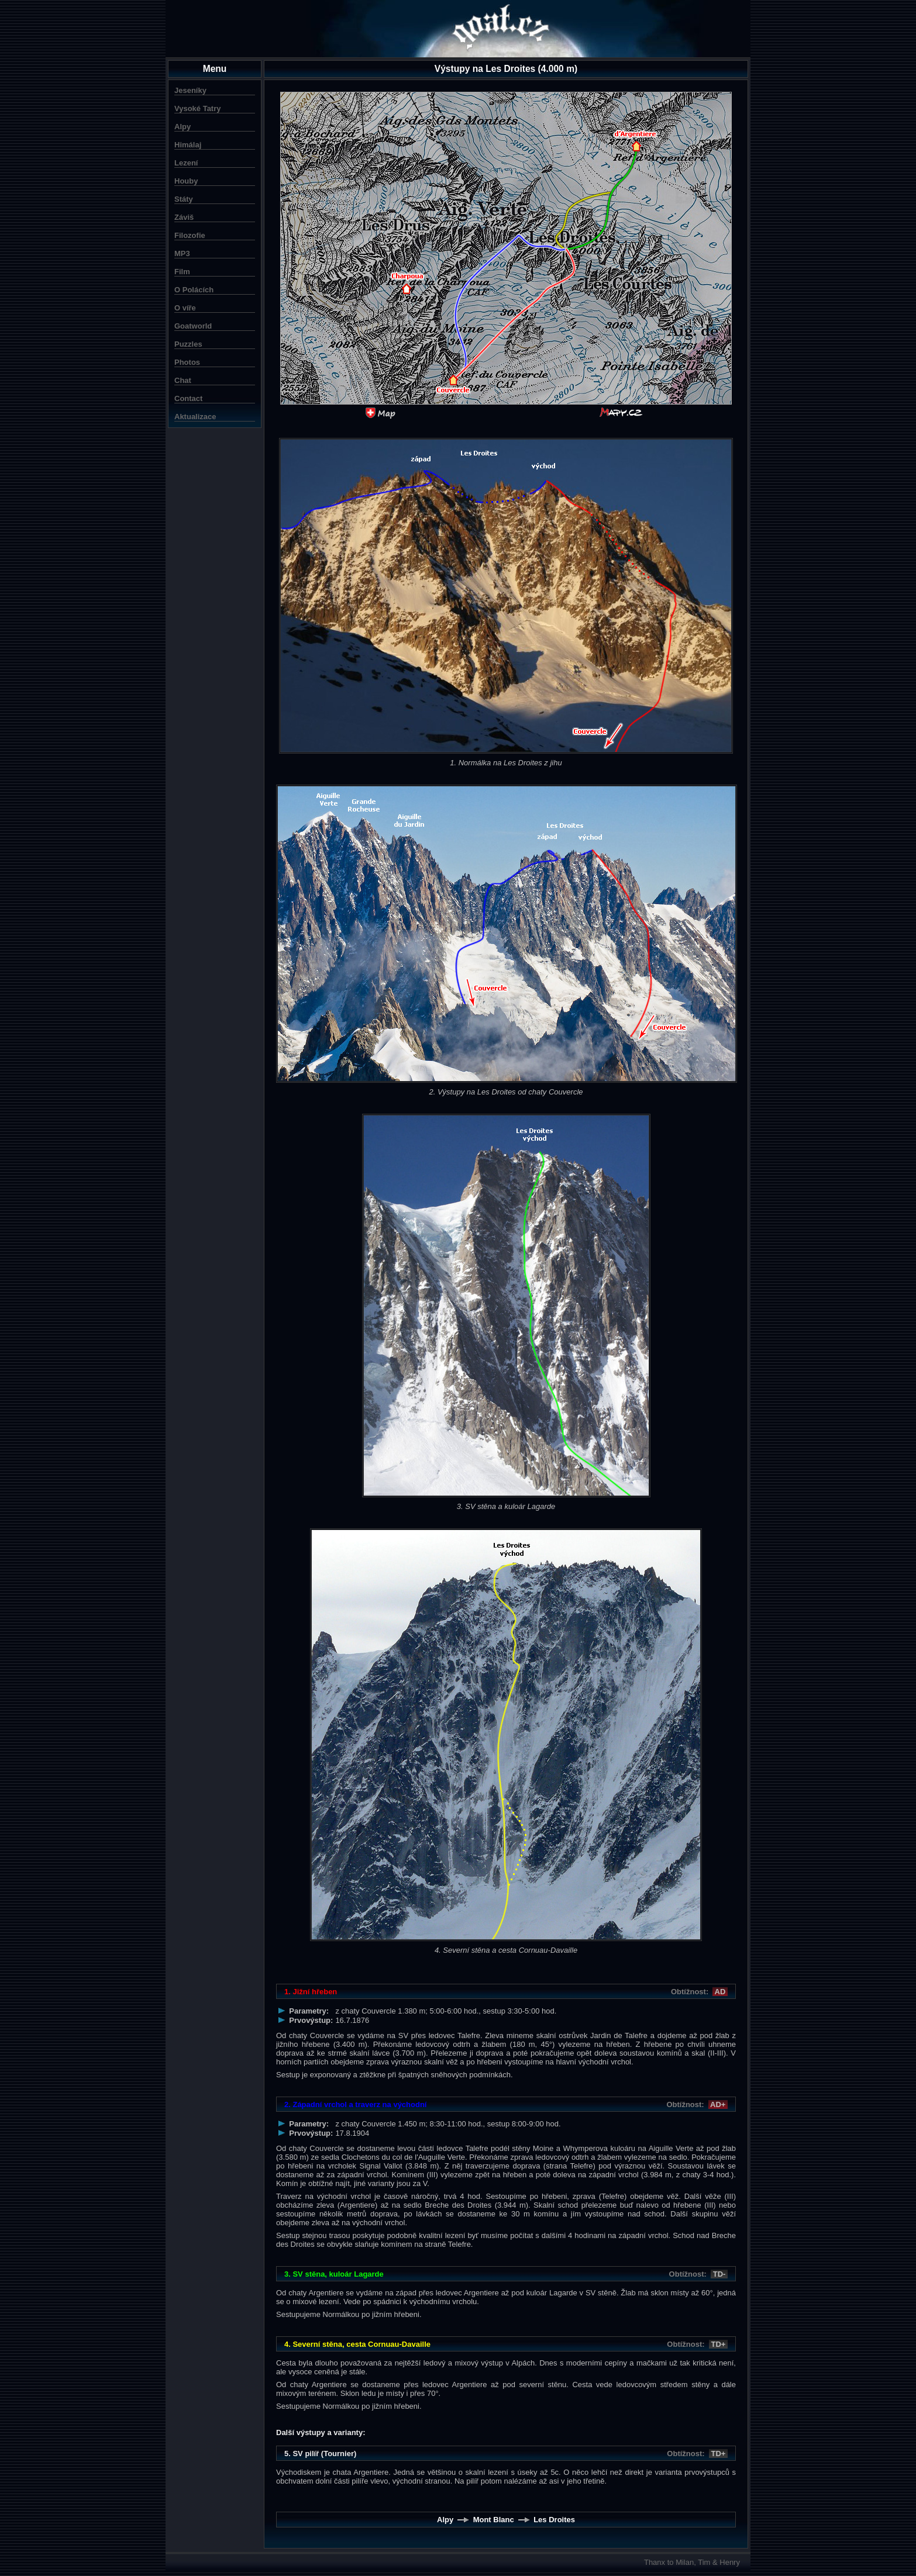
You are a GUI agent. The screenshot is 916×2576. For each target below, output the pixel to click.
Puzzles (188, 344)
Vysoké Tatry (197, 108)
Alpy (182, 126)
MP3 (182, 253)
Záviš (184, 217)
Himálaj (187, 144)
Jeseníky (190, 90)
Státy (183, 199)
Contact (188, 398)
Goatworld (193, 326)
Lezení (186, 162)
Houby (186, 181)
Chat (182, 380)
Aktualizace (195, 416)
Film (182, 271)
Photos (187, 362)
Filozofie (189, 235)
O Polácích (193, 289)
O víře (185, 307)
